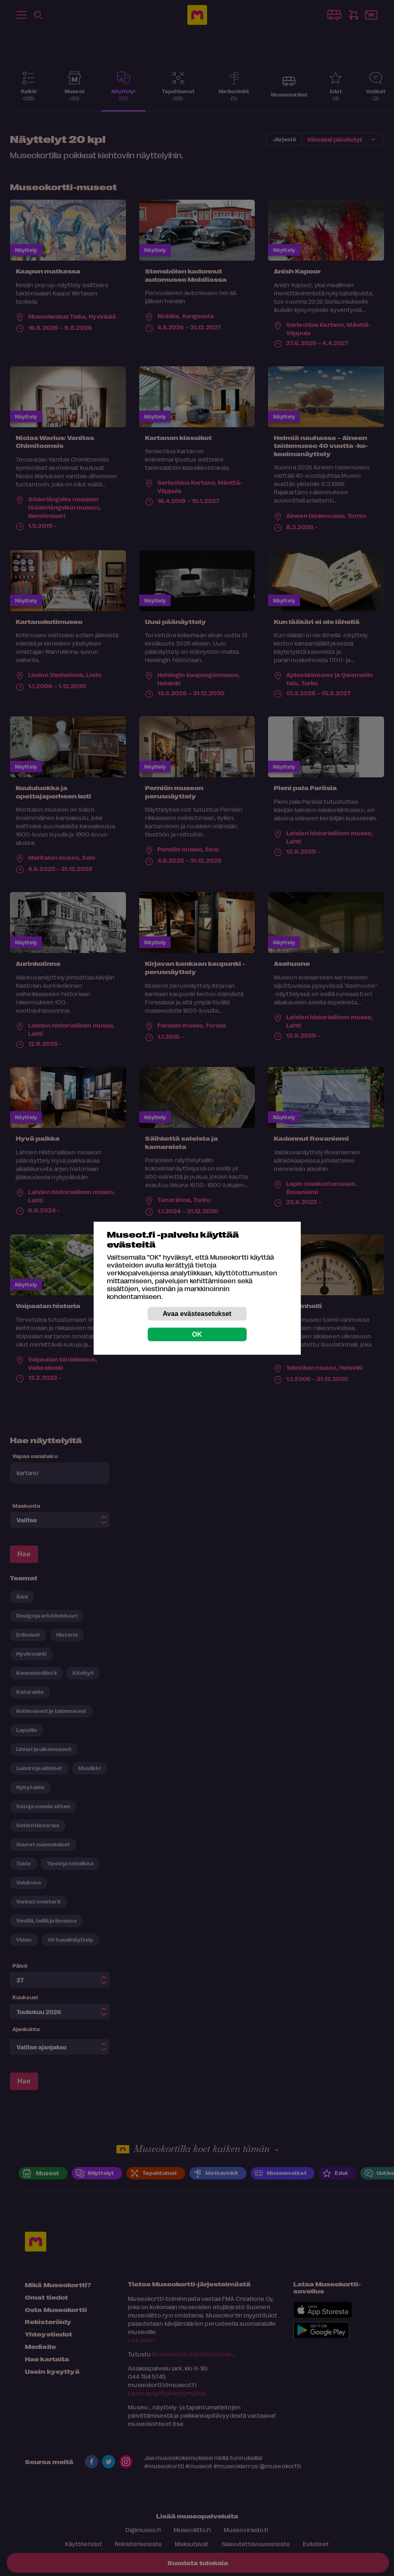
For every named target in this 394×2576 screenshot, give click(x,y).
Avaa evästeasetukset (197, 1313)
